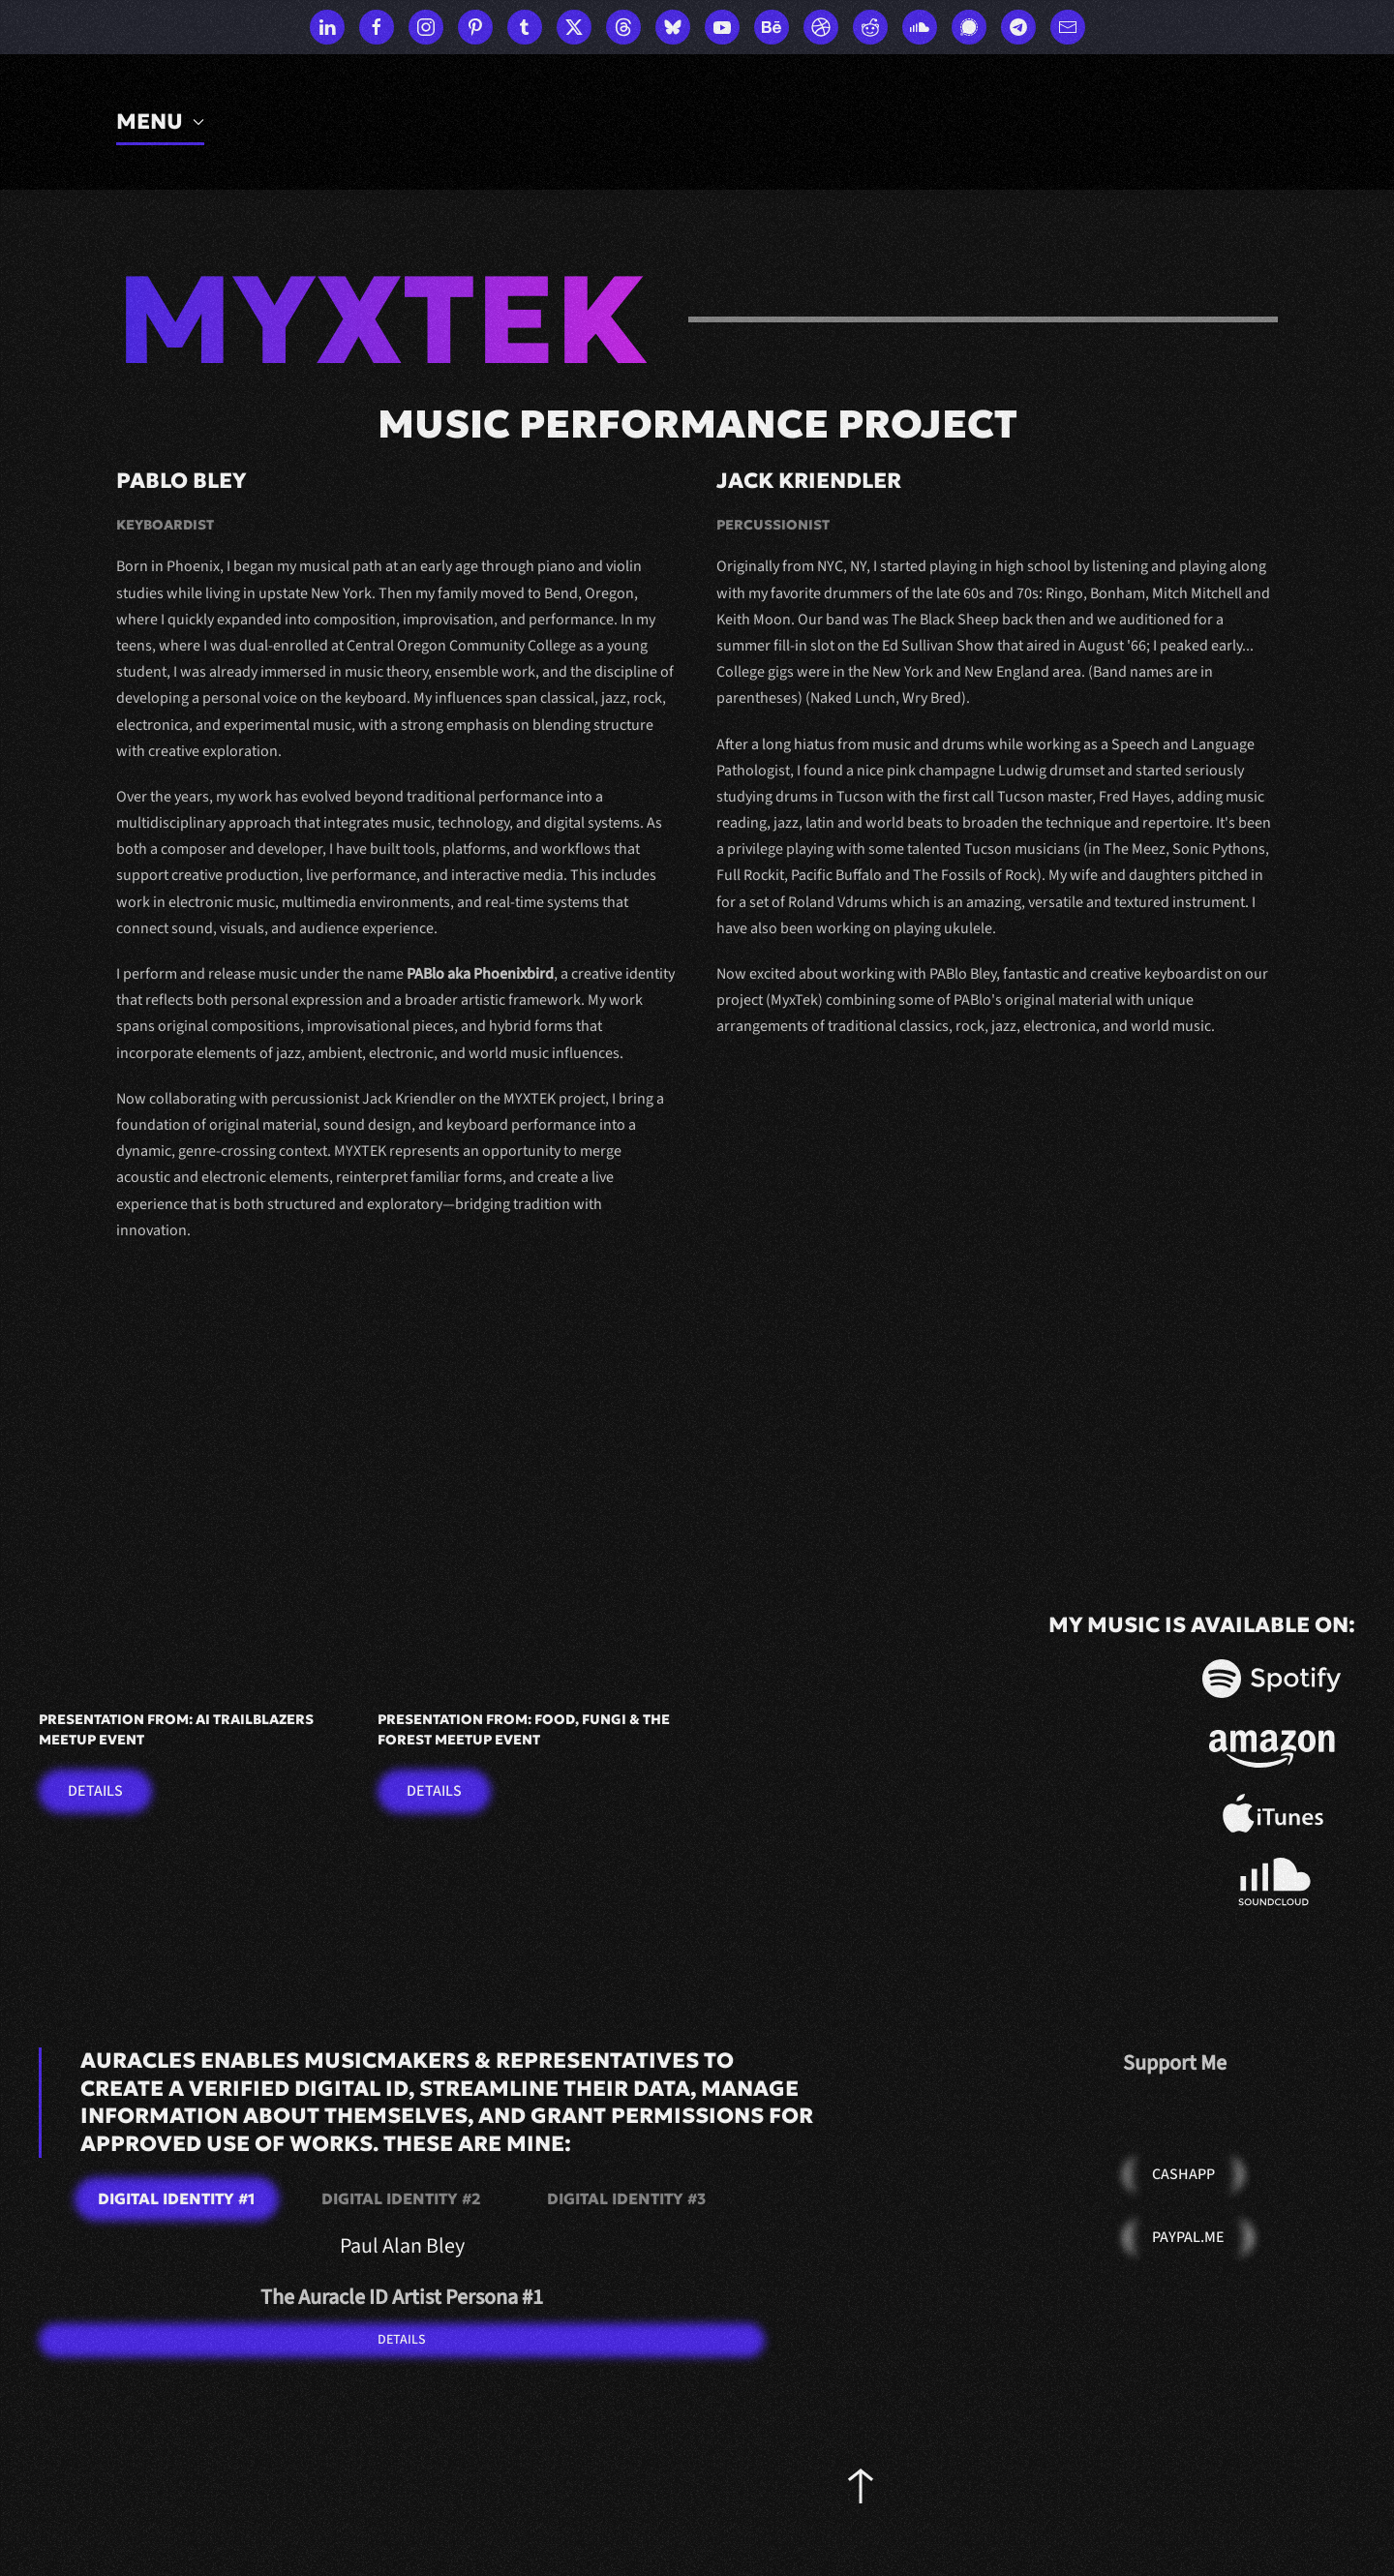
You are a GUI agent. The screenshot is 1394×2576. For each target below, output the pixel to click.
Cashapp (1183, 2174)
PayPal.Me (1188, 2237)
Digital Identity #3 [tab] (626, 2198)
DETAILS (402, 2339)
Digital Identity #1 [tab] (177, 2198)
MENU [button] (160, 121)
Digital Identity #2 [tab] (401, 2198)
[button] (860, 2486)
